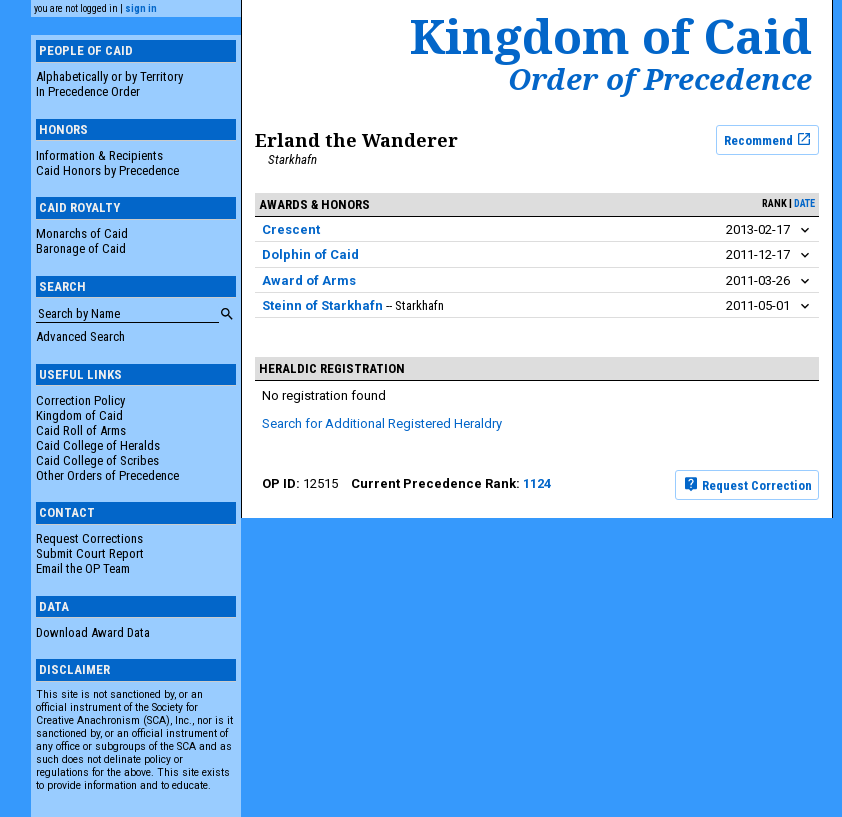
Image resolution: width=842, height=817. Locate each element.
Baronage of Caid (81, 248)
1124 (537, 483)
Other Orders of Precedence (107, 475)
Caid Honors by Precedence (107, 170)
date (804, 203)
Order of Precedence (660, 79)
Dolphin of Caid (310, 254)
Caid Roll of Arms (81, 430)
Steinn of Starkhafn (322, 305)
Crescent (291, 229)
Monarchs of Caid (82, 233)
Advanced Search (80, 336)
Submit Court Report (90, 553)
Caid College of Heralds (98, 445)
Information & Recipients (99, 155)
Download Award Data (93, 632)
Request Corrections (89, 538)
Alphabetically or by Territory (109, 76)
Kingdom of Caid (79, 415)
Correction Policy (80, 400)
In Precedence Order (88, 91)
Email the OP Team (83, 568)
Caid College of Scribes (97, 460)
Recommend (768, 139)
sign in (141, 8)
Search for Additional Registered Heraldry (382, 423)
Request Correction (747, 484)
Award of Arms (309, 280)
